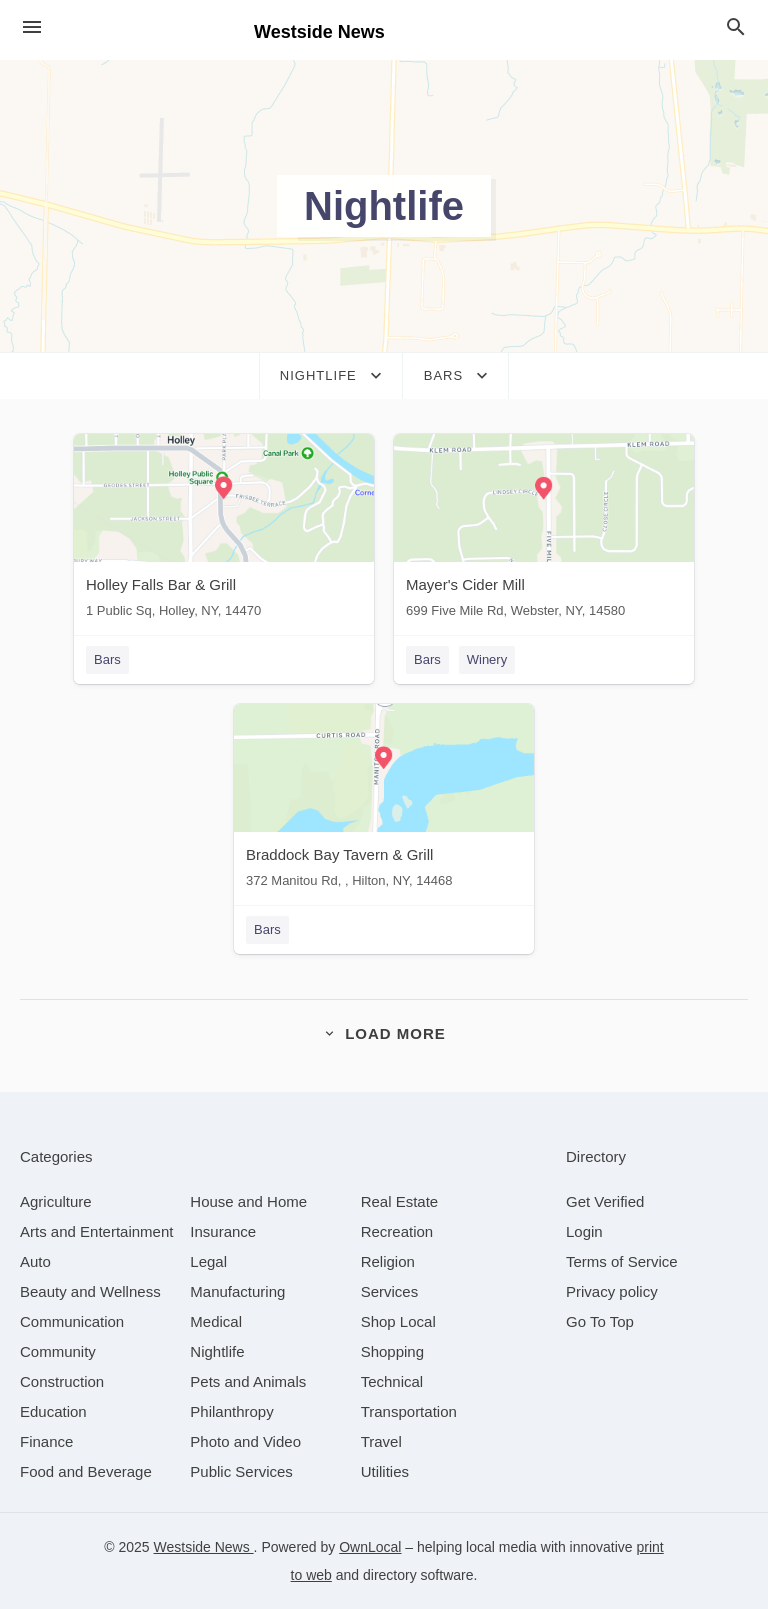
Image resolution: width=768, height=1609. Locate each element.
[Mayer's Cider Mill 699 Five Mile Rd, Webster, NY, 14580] (544, 530)
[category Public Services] (241, 1471)
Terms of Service (622, 1261)
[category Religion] (388, 1261)
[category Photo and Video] (245, 1441)
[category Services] (390, 1291)
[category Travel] (381, 1441)
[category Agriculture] (56, 1201)
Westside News (204, 1547)
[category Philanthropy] (231, 1411)
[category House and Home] (248, 1201)
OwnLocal (370, 1547)
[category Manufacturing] (237, 1291)
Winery (487, 659)
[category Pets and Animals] (248, 1381)
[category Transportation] (409, 1411)
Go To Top (600, 1321)
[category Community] (58, 1351)
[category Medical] (216, 1321)
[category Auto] (35, 1261)
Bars (107, 659)
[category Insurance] (223, 1231)
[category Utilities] (385, 1471)
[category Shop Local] (398, 1321)
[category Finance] (46, 1441)
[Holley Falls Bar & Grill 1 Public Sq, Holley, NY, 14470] (224, 530)
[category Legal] (208, 1261)
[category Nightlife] (217, 1351)
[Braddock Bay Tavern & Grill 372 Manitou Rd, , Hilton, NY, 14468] (384, 800)
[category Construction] (62, 1381)
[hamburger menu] (32, 27)
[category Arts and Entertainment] (96, 1231)
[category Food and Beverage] (86, 1471)
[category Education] (53, 1411)
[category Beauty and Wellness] (90, 1291)
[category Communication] (72, 1321)
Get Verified (605, 1201)
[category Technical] (392, 1381)
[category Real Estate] (400, 1201)
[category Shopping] (392, 1351)
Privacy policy (612, 1291)
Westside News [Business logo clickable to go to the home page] (319, 32)
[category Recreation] (397, 1231)
